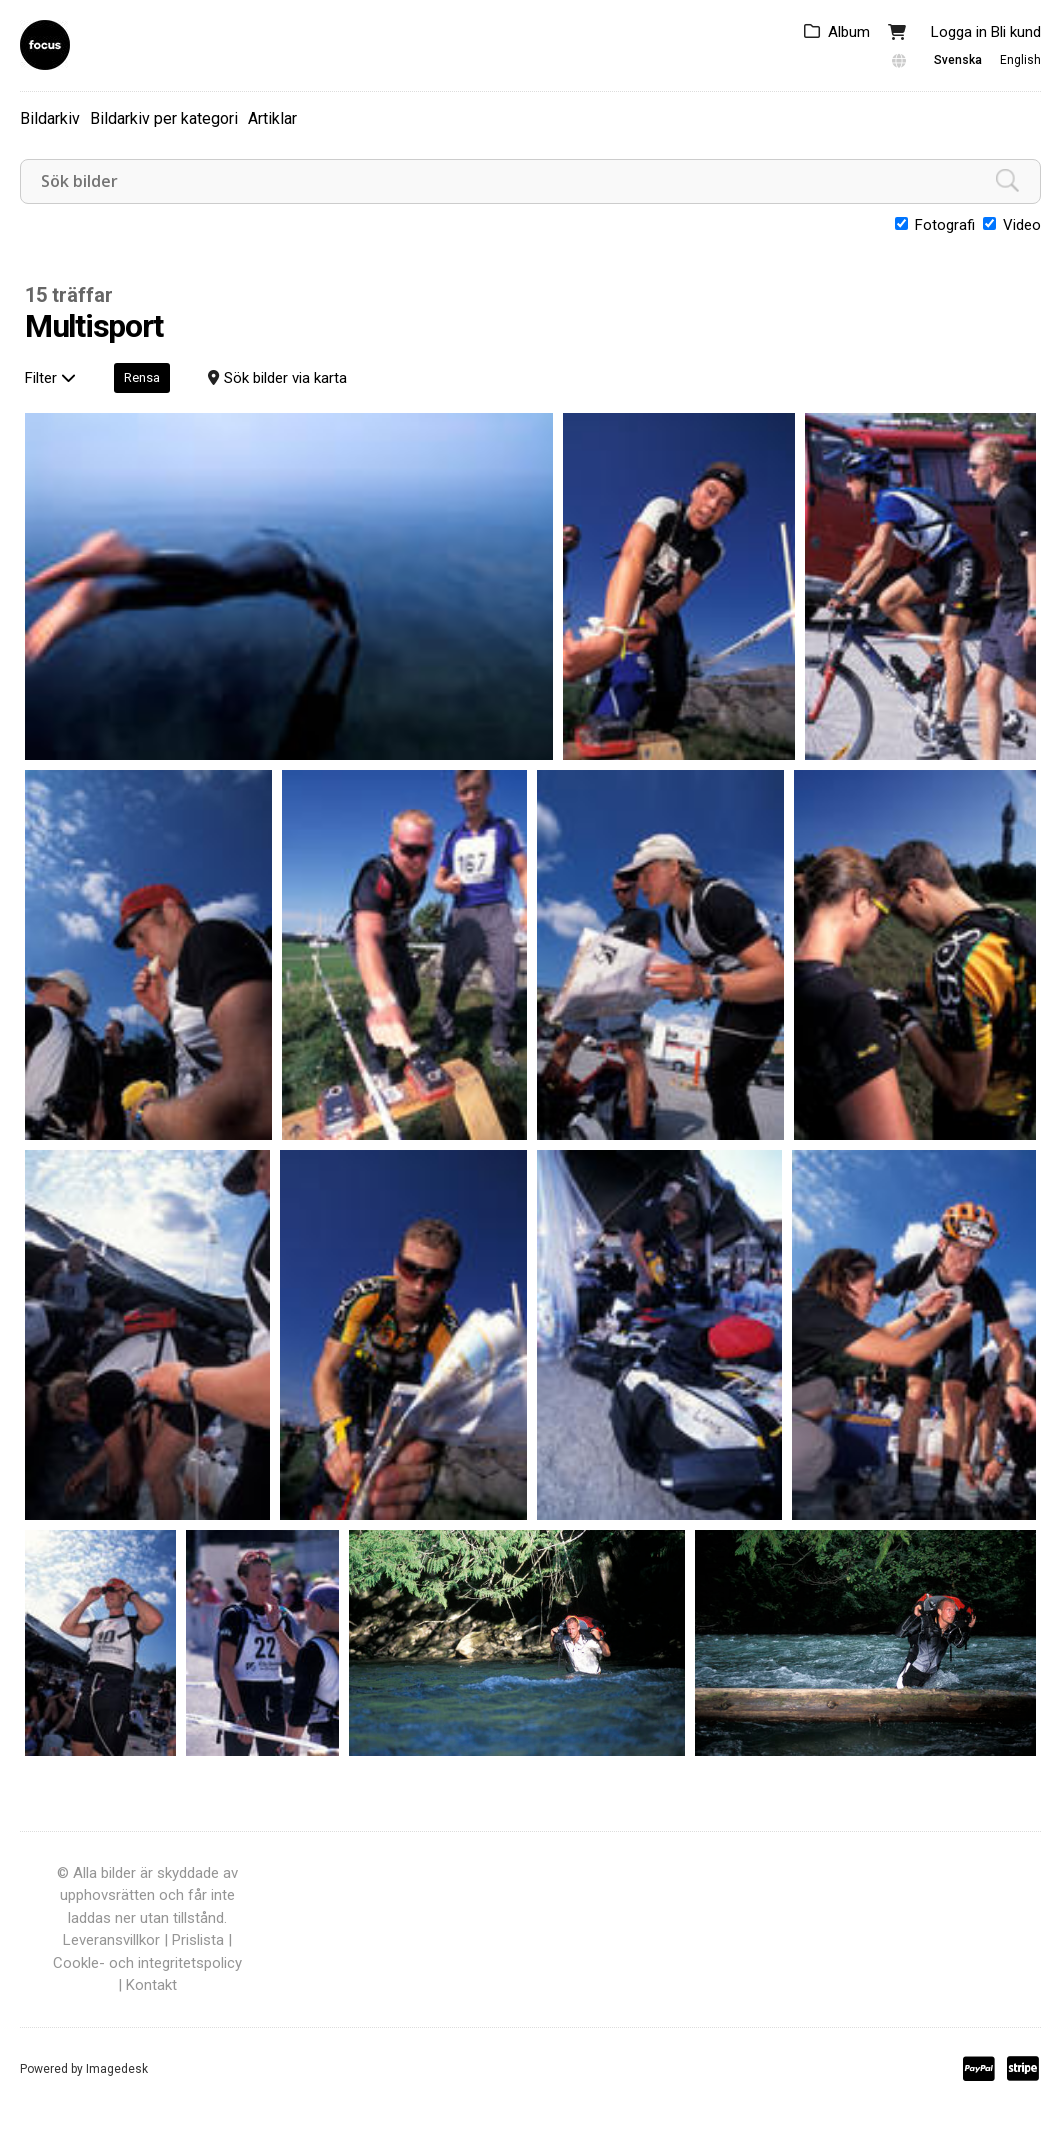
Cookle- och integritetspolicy (147, 1963)
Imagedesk (117, 2069)
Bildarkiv (50, 118)
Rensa (142, 377)
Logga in (959, 32)
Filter (50, 378)
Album (849, 32)
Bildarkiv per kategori (164, 118)
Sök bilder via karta (285, 378)
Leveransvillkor (111, 1940)
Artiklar (272, 118)
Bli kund (1016, 32)
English (1020, 60)
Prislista (198, 1940)
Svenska (958, 60)
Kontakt (151, 1985)
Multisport (94, 327)
